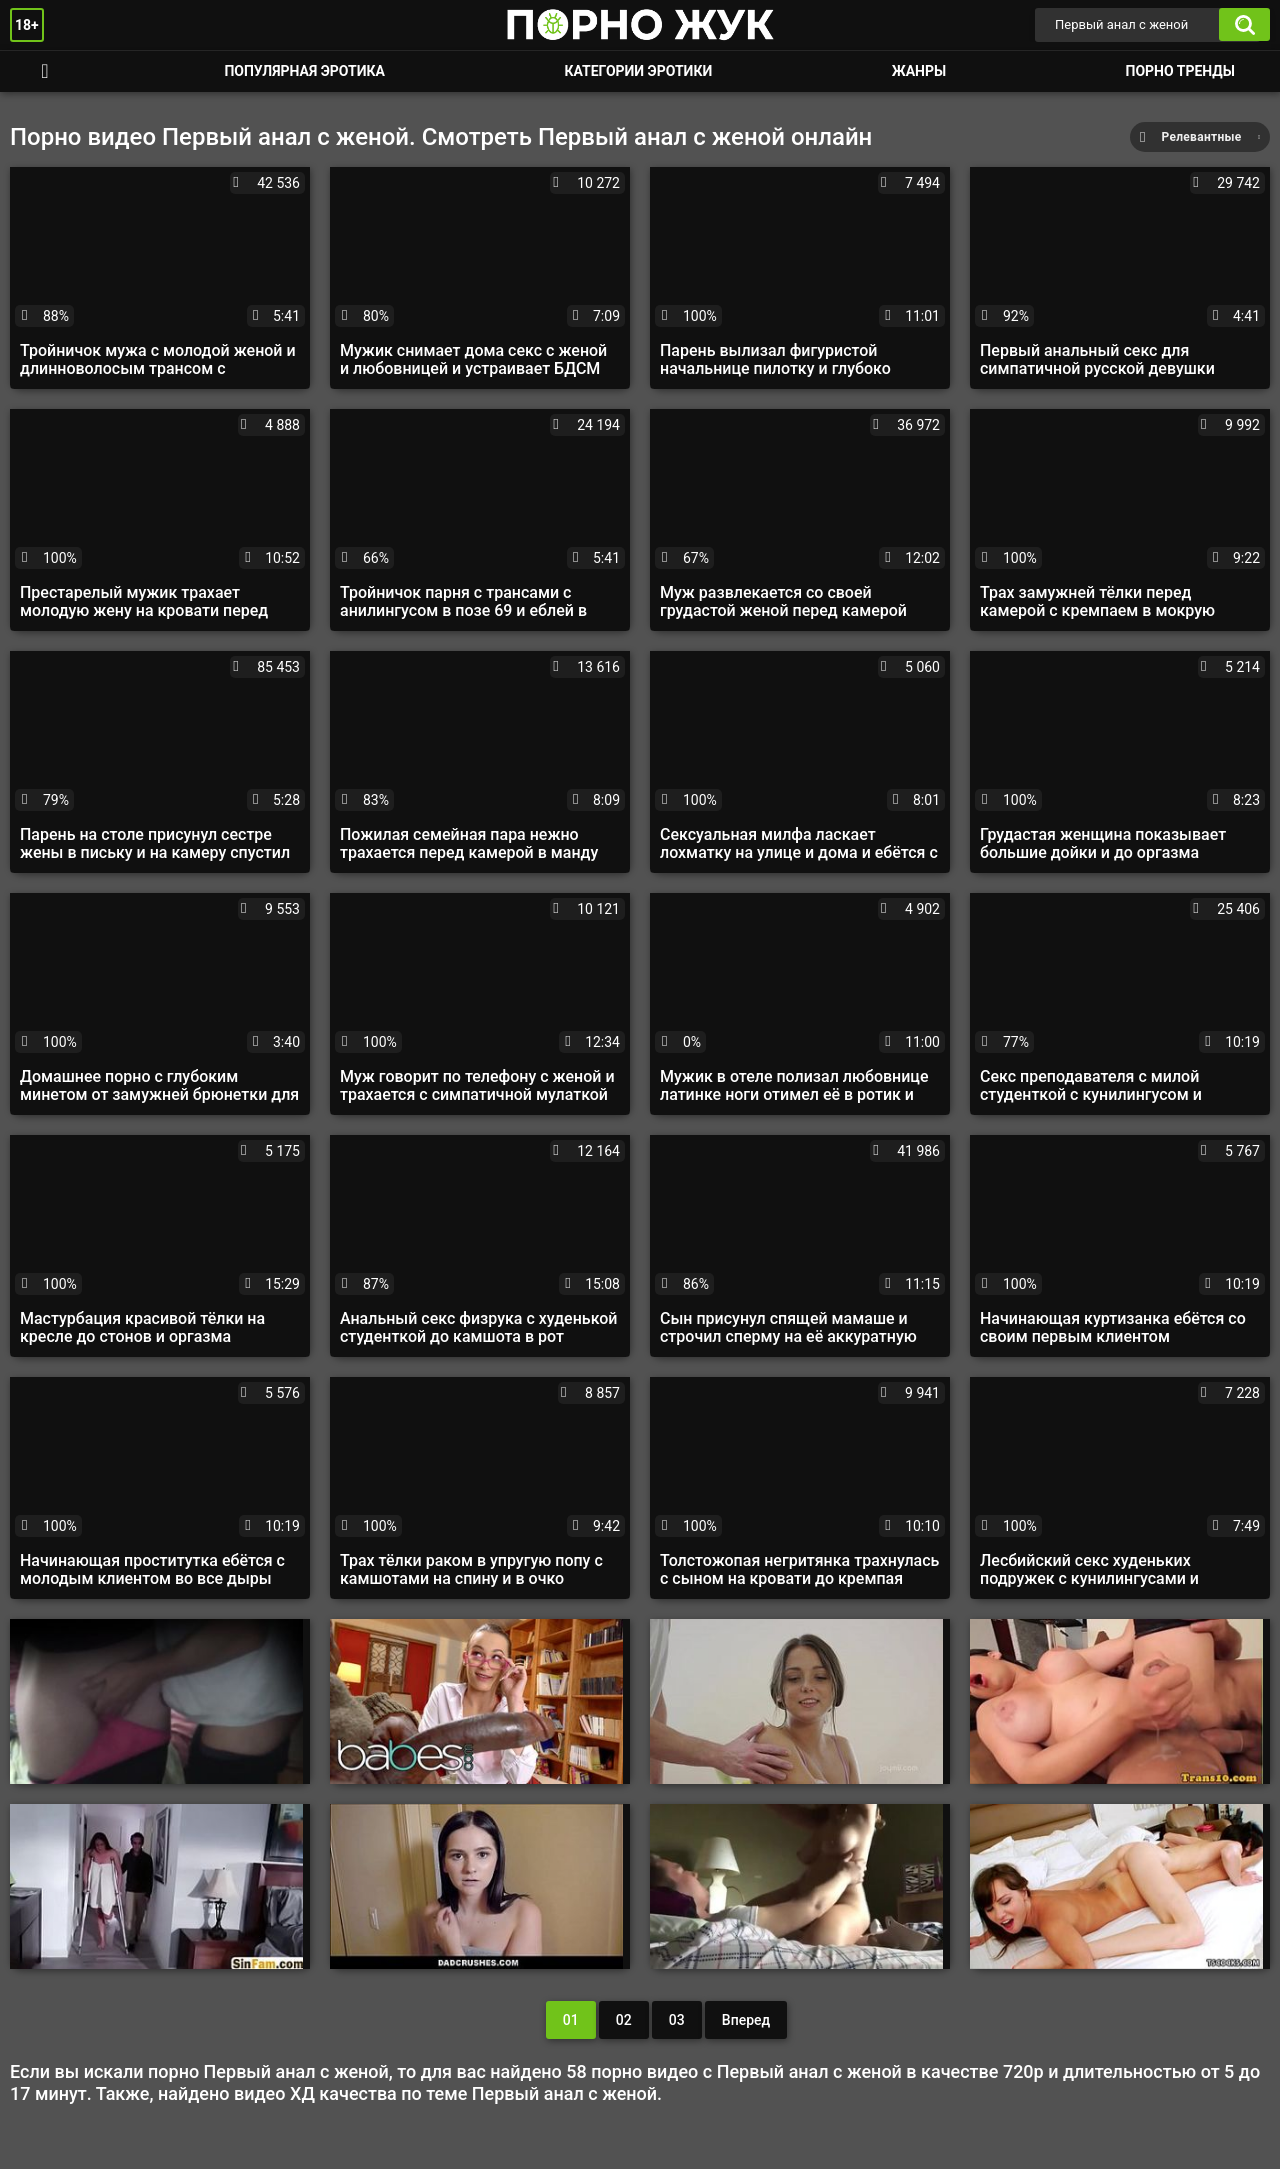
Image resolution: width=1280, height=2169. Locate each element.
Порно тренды (1180, 71)
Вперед (746, 2020)
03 (677, 2020)
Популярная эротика (304, 71)
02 (624, 2020)
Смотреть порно (45, 71)
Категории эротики (638, 71)
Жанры (919, 71)
